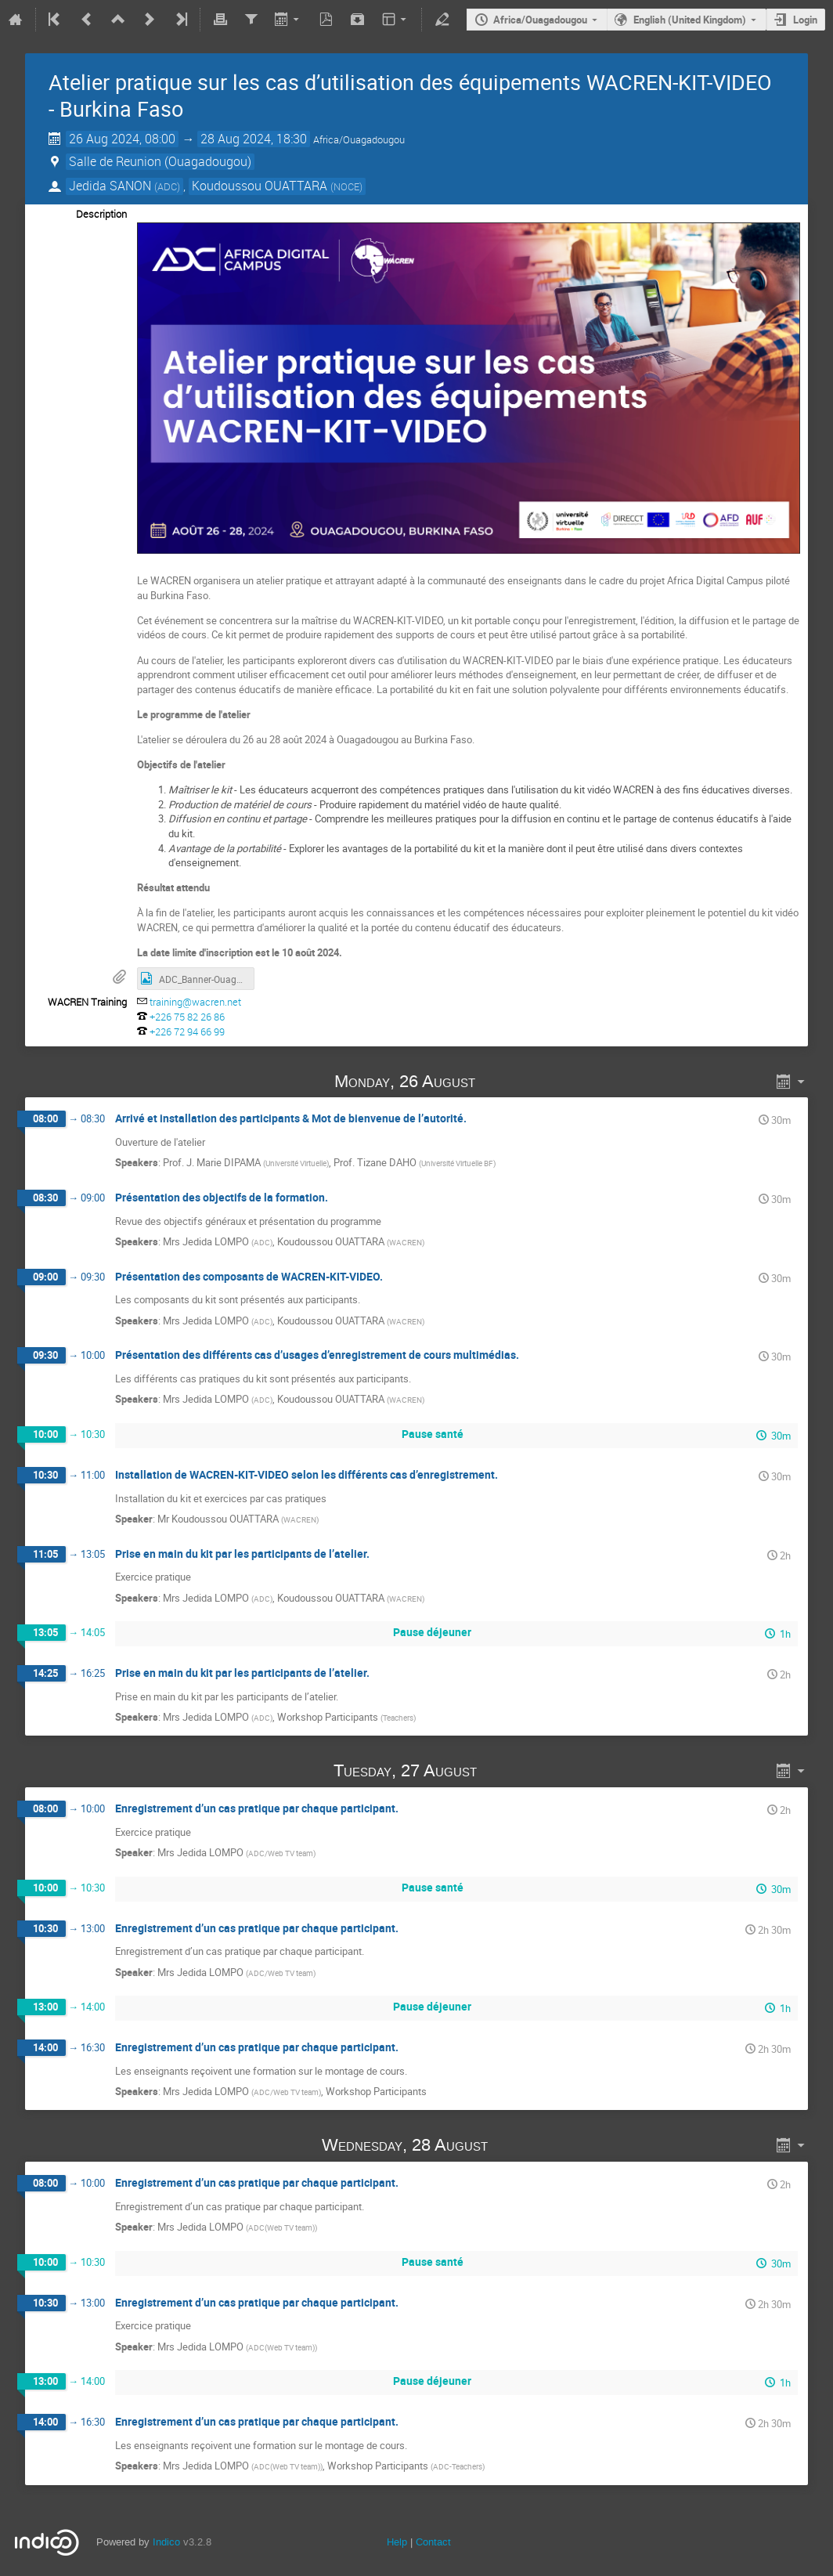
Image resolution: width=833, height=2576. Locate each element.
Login (805, 20)
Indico (166, 2542)
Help (397, 2542)
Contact (433, 2542)
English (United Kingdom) (689, 20)
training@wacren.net (195, 1002)
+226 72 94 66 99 (187, 1031)
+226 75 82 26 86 (187, 1017)
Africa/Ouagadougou (540, 20)
